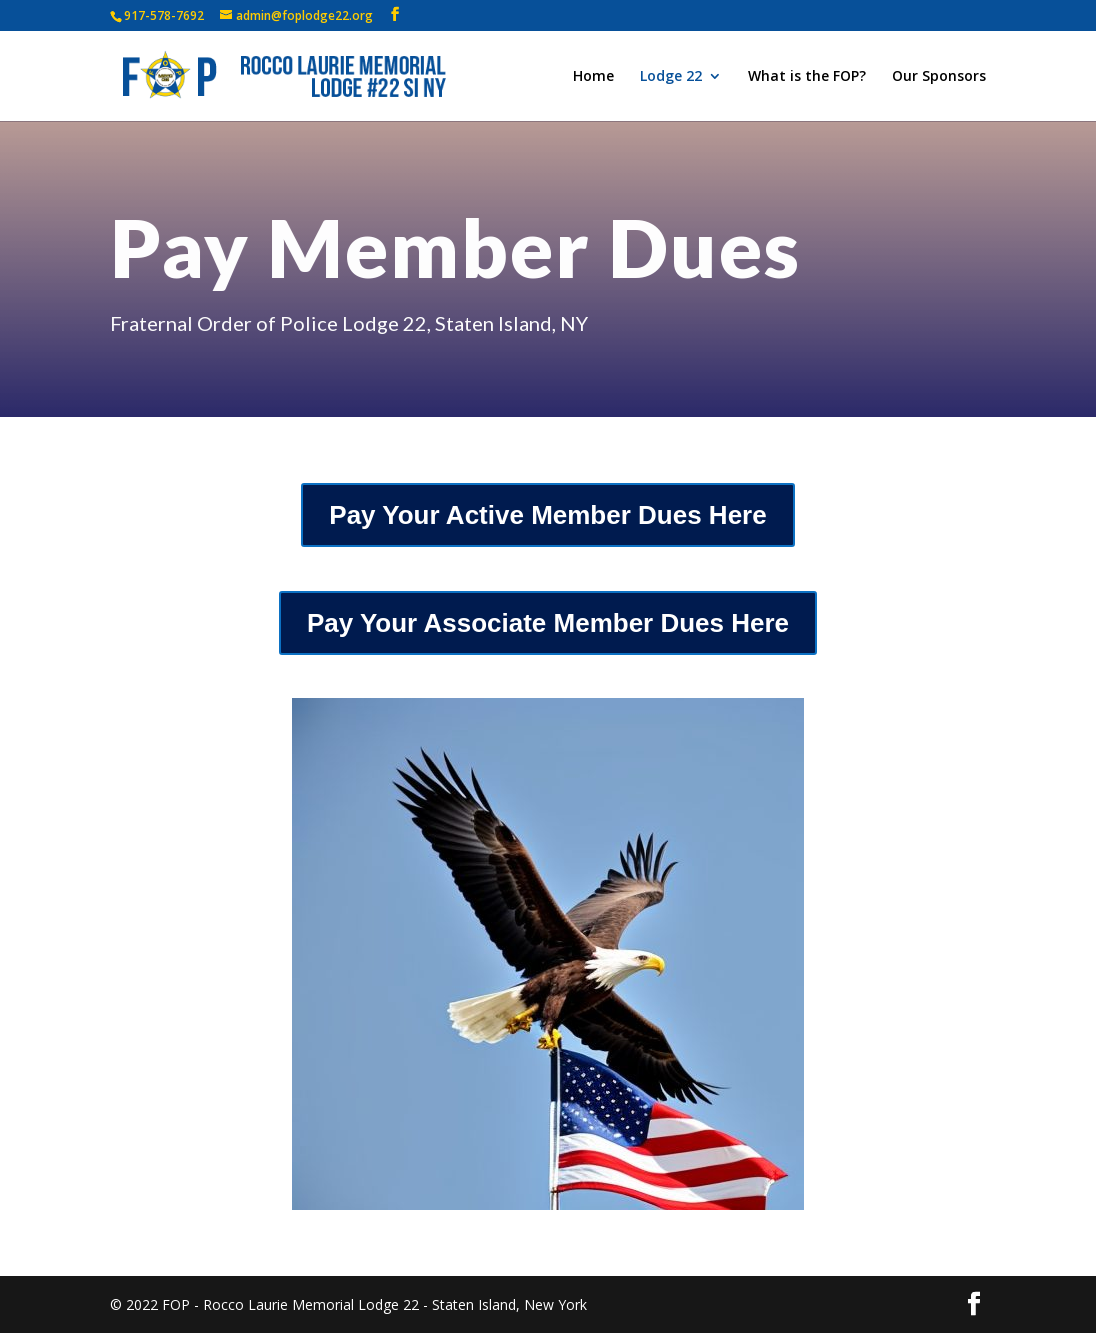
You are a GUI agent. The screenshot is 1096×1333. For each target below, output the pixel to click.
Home (593, 77)
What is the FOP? (807, 77)
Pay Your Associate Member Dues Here (548, 623)
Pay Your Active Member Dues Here (547, 515)
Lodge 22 (671, 77)
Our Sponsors (939, 77)
